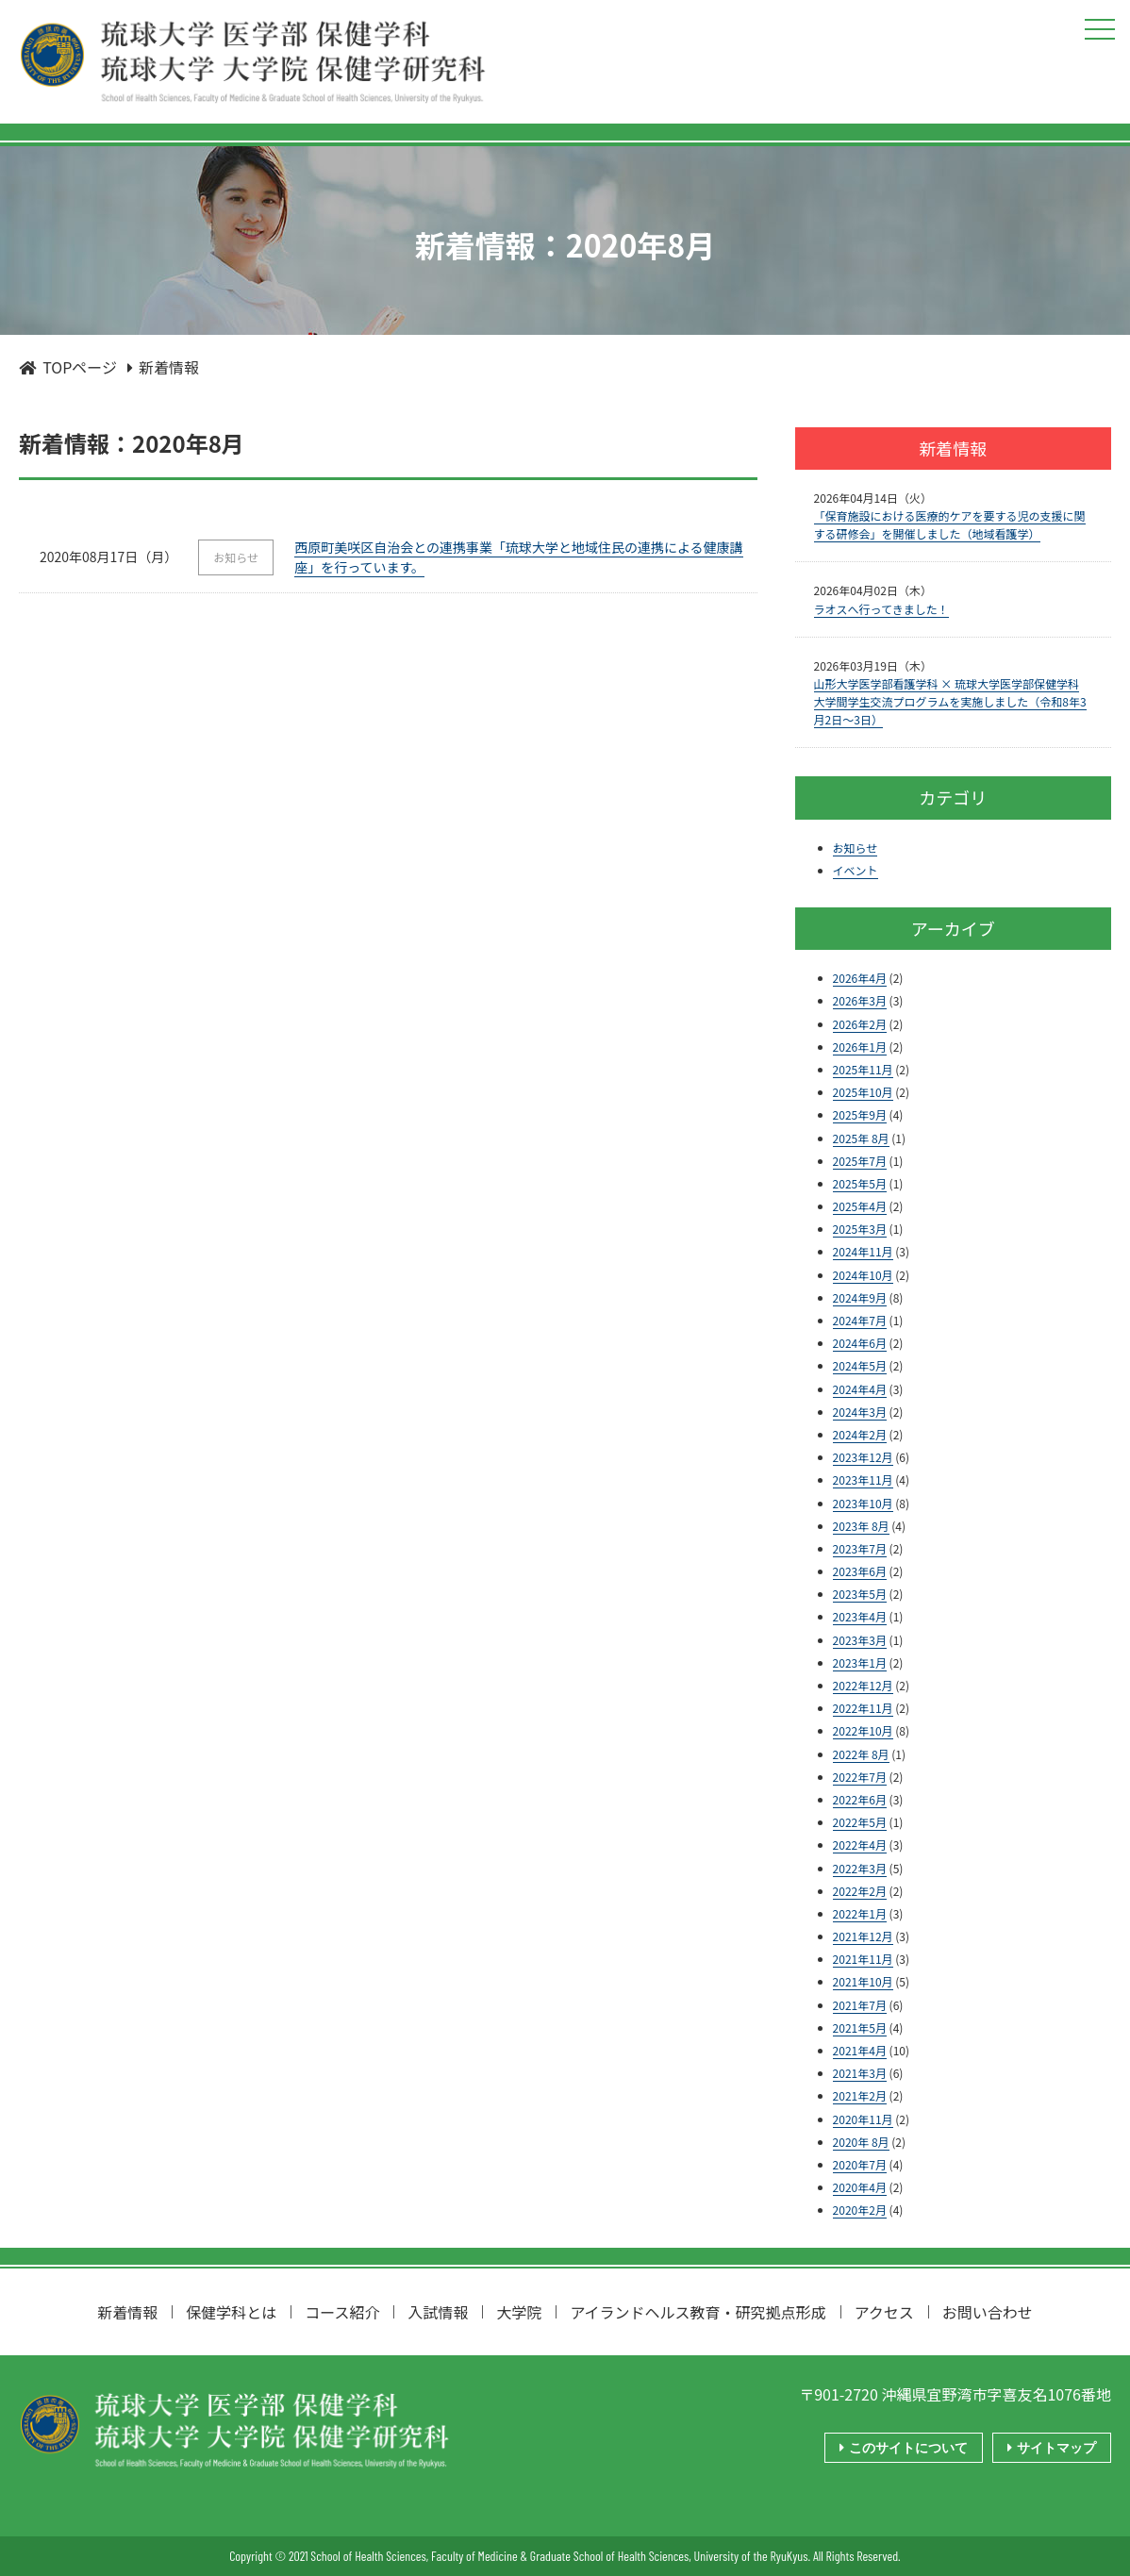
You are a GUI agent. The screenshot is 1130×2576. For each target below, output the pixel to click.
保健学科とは (231, 2312)
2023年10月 (863, 1503)
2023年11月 (863, 1479)
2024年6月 (860, 1343)
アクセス (884, 2312)
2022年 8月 (861, 1754)
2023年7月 (860, 1548)
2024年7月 (860, 1320)
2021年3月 (860, 2073)
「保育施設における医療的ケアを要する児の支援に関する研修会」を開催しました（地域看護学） (950, 524)
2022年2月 (860, 1891)
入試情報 (437, 2312)
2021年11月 (863, 1959)
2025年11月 (863, 1069)
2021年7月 (860, 2005)
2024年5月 (860, 1365)
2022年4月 (860, 1844)
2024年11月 (863, 1251)
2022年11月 (863, 1708)
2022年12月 (863, 1685)
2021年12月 (863, 1936)
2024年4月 (860, 1389)
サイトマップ (1054, 2447)
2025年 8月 (861, 1138)
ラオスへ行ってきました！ (881, 609)
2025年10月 (863, 1092)
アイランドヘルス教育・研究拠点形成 (697, 2312)
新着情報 (127, 2312)
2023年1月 (860, 1662)
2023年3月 (860, 1640)
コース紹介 (342, 2312)
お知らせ (855, 847)
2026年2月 (860, 1024)
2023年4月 (860, 1616)
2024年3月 (860, 1412)
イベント (855, 870)
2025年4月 (860, 1206)
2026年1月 (860, 1047)
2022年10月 (863, 1730)
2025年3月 (860, 1229)
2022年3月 (860, 1868)
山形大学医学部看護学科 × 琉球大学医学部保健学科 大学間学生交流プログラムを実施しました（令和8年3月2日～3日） (950, 701)
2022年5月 (860, 1822)
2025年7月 (860, 1161)
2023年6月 (860, 1571)
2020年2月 (860, 2210)
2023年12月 (863, 1457)
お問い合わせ (987, 2312)
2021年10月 (863, 1981)
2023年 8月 (861, 1526)
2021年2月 (860, 2095)
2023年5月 (860, 1594)
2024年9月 (860, 1297)
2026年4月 (860, 978)
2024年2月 (860, 1434)
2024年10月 (863, 1275)
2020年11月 (863, 2119)
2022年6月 (860, 1799)
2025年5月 (860, 1183)
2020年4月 (860, 2187)
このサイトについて (906, 2447)
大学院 (518, 2312)
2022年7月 (860, 1777)
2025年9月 (860, 1114)
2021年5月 (860, 2027)
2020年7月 (860, 2164)
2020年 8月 (861, 2142)
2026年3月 (860, 1000)
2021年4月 (860, 2050)
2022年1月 (860, 1913)
